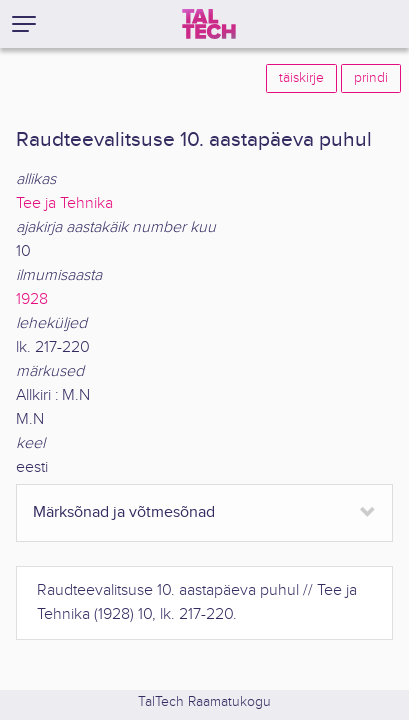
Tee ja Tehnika (64, 203)
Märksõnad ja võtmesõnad (124, 512)
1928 (32, 299)
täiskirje (301, 78)
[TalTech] (209, 24)
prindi (371, 78)
